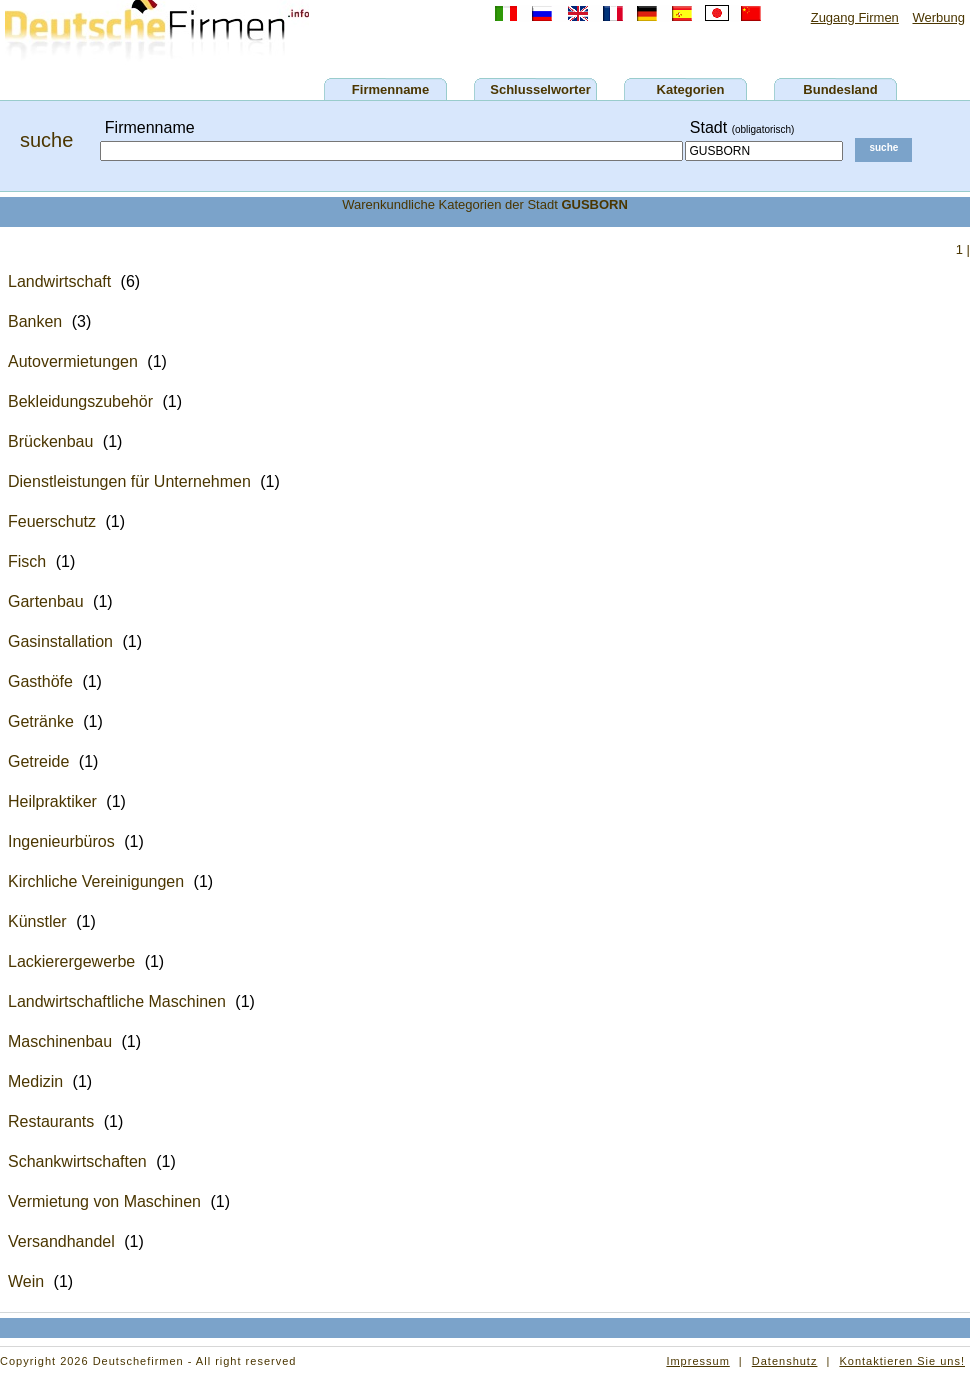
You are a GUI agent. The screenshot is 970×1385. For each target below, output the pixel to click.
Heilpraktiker (52, 801)
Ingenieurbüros (61, 841)
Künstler (37, 921)
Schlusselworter (540, 89)
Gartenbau (46, 601)
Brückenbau (50, 441)
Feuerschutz (52, 521)
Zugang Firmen (855, 17)
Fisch (27, 561)
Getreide (38, 761)
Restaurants (51, 1121)
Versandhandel (61, 1241)
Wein (26, 1281)
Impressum (697, 1361)
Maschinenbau (60, 1041)
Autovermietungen (73, 361)
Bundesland (840, 89)
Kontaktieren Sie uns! (902, 1361)
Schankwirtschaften (77, 1161)
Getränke (41, 721)
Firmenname (390, 89)
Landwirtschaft (59, 281)
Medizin (35, 1081)
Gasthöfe (40, 681)
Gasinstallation (60, 641)
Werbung (938, 17)
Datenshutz (785, 1361)
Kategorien (691, 89)
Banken (35, 321)
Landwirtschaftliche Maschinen (117, 1001)
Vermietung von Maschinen (104, 1201)
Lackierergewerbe (71, 961)
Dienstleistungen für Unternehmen (129, 481)
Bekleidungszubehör (80, 401)
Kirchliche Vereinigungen (96, 881)
